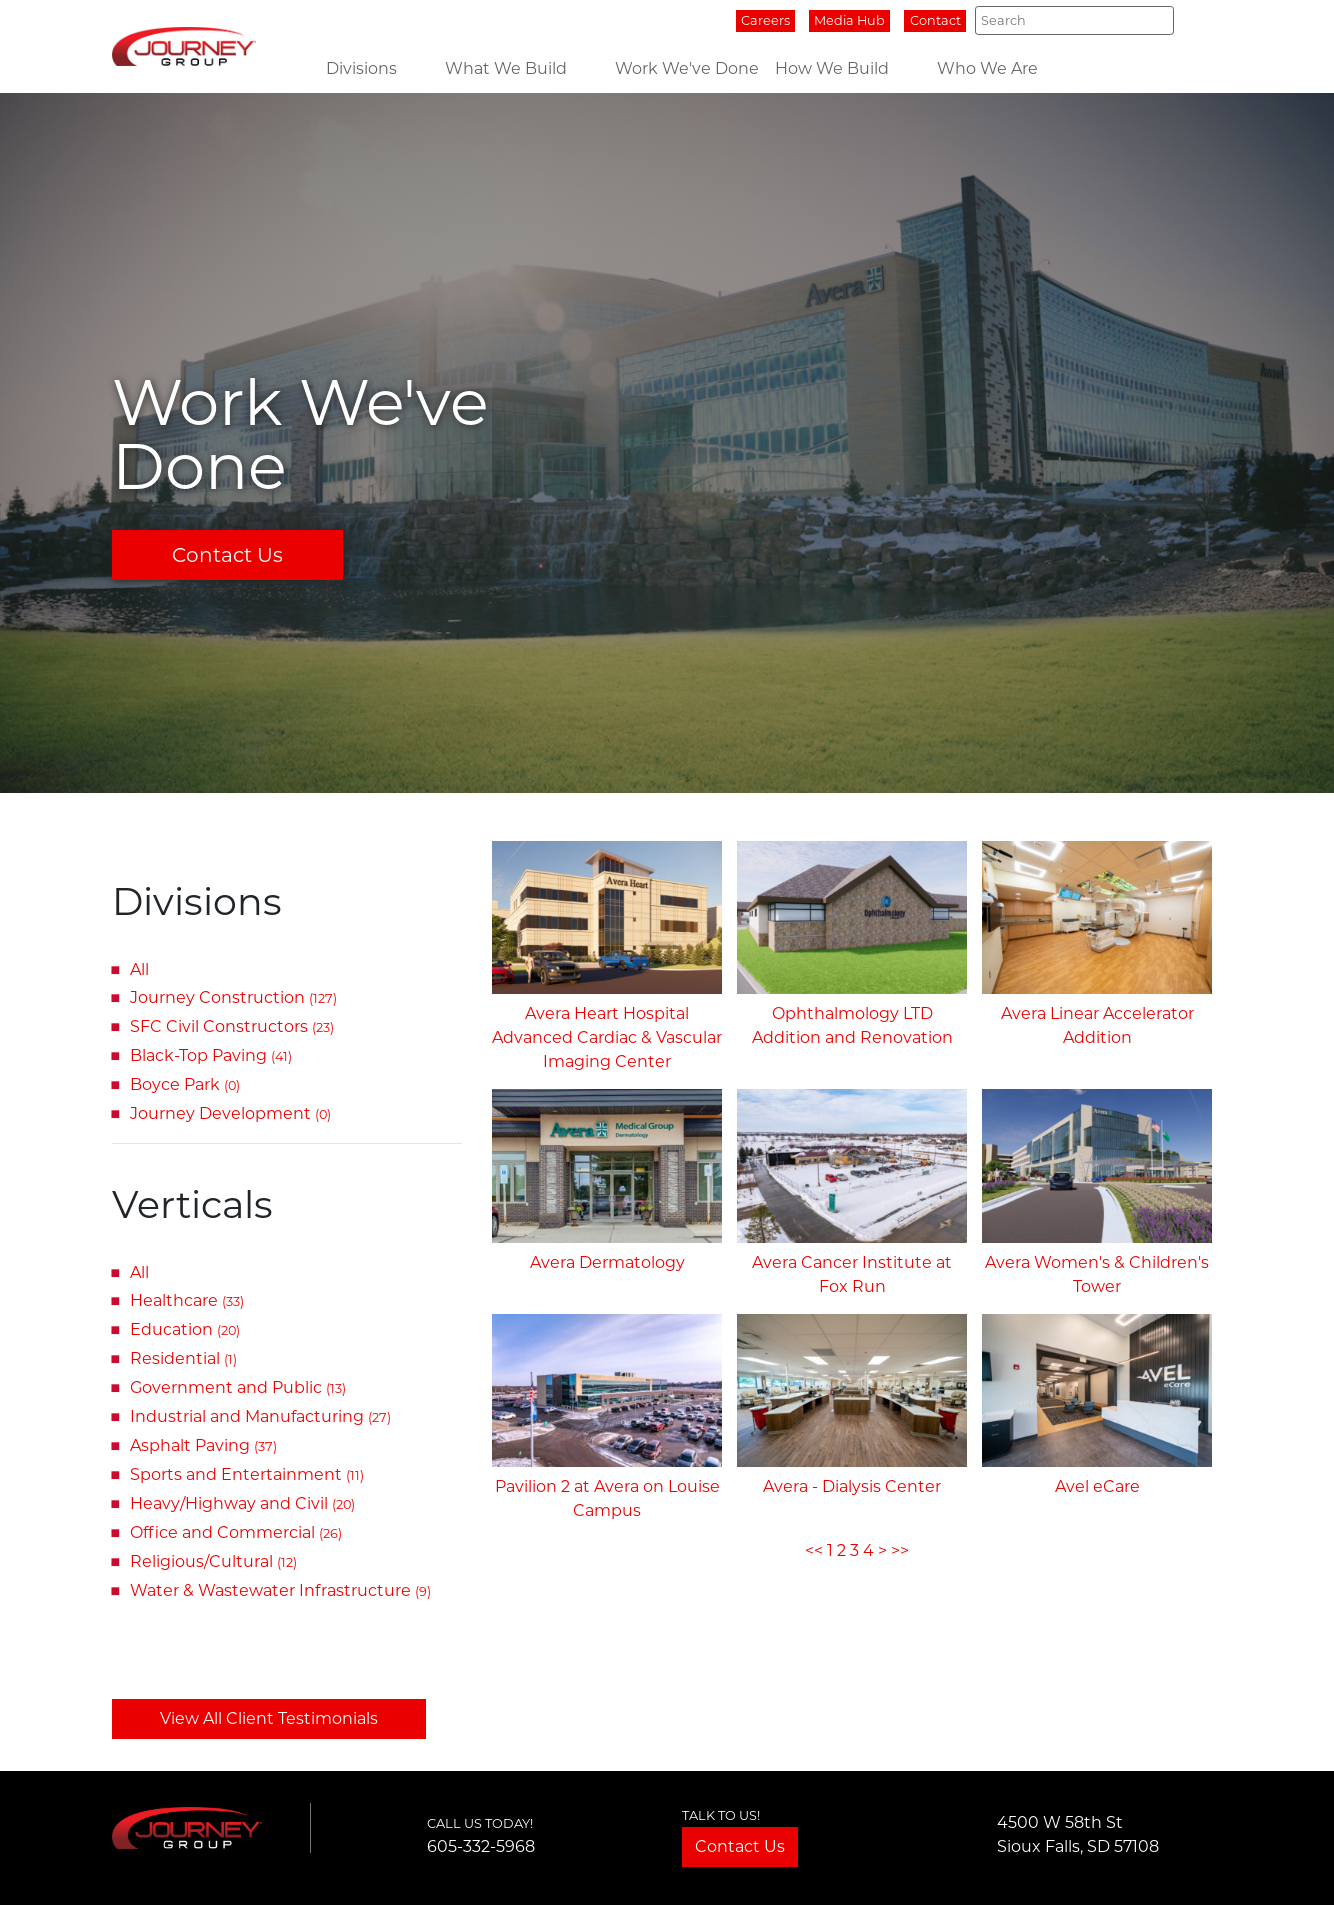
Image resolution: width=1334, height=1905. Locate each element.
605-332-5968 (481, 1846)
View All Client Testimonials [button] (269, 1718)
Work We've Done (687, 68)
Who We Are (987, 68)
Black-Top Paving (211, 1055)
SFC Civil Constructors (232, 1026)
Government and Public (238, 1387)
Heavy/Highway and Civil (242, 1503)
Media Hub (849, 20)
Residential (183, 1358)
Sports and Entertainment (247, 1474)
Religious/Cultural (213, 1561)
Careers (765, 20)
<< (814, 1550)
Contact (935, 20)
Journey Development (230, 1113)
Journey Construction (233, 997)
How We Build (832, 68)
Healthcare (187, 1300)
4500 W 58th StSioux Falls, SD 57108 (1078, 1834)
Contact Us (227, 555)
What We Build (506, 68)
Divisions (361, 68)
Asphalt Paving (203, 1445)
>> (900, 1550)
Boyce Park (185, 1084)
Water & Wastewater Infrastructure (280, 1590)
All (139, 969)
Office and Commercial (236, 1532)
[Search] (1074, 20)
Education (185, 1329)
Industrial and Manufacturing (260, 1416)
